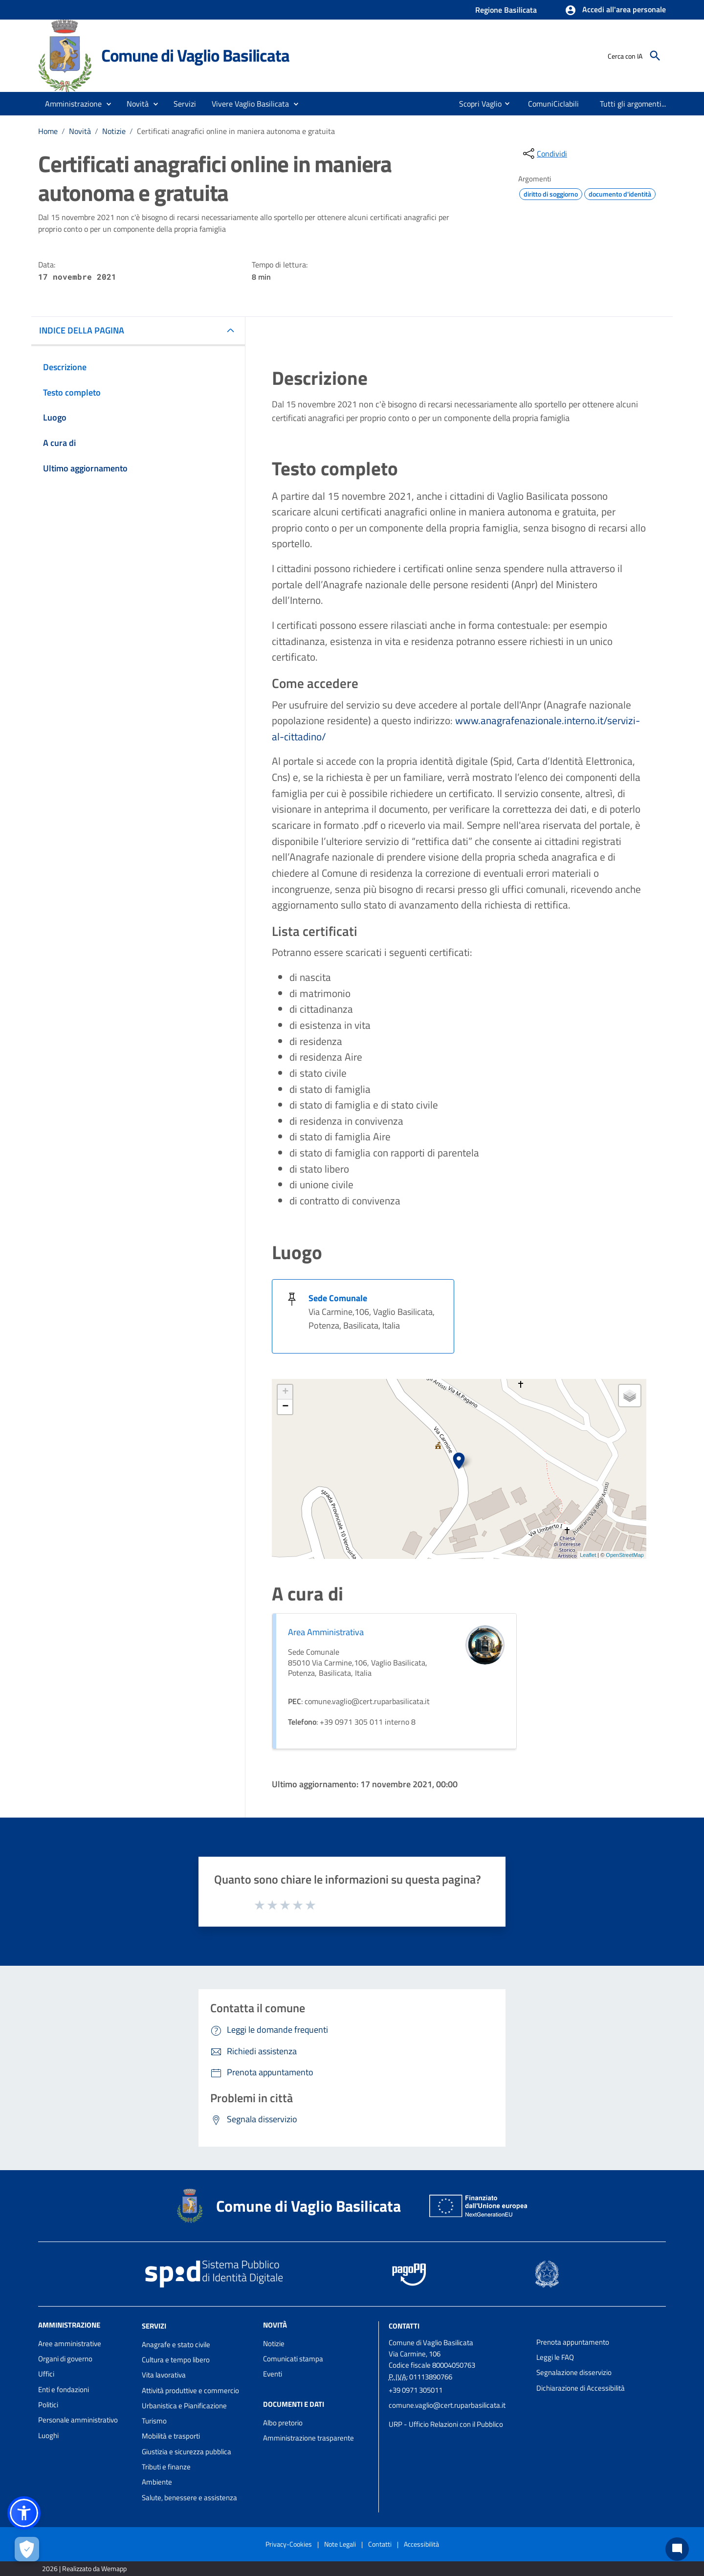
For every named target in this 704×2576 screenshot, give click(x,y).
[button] (615, 10)
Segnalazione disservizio (574, 2372)
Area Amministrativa (326, 1632)
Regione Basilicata (506, 10)
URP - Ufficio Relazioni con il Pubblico (446, 2424)
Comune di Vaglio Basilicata (195, 55)
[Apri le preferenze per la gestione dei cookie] (27, 2549)
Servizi (154, 2326)
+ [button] (285, 1392)
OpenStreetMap (625, 1555)
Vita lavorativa (164, 2374)
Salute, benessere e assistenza (189, 2497)
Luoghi (48, 2435)
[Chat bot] (677, 2549)
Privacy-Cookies (288, 2544)
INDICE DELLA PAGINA (81, 330)
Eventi (272, 2373)
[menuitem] (476, 103)
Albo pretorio (283, 2422)
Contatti (404, 2326)
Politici (48, 2404)
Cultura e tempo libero (176, 2359)
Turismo (154, 2420)
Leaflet (588, 1555)
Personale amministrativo (78, 2419)
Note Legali (340, 2544)
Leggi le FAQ (555, 2357)
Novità (80, 131)
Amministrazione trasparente (308, 2437)
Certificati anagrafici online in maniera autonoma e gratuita (236, 131)
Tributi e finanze (166, 2466)
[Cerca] (655, 56)
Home (48, 131)
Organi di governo (65, 2358)
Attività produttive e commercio (190, 2390)
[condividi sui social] (544, 153)
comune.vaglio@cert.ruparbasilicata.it (447, 2405)
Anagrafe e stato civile (176, 2344)
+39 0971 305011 (415, 2390)
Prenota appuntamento (572, 2342)
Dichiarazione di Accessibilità (580, 2388)
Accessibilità (421, 2544)
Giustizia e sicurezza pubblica (186, 2451)
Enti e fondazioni (63, 2389)
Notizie (114, 131)
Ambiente (157, 2481)
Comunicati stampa (293, 2358)
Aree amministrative (69, 2343)
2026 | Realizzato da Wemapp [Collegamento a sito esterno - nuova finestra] (84, 2568)
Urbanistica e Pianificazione (184, 2405)
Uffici (46, 2373)
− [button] (285, 1406)
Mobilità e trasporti (171, 2436)
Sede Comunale (337, 1298)
